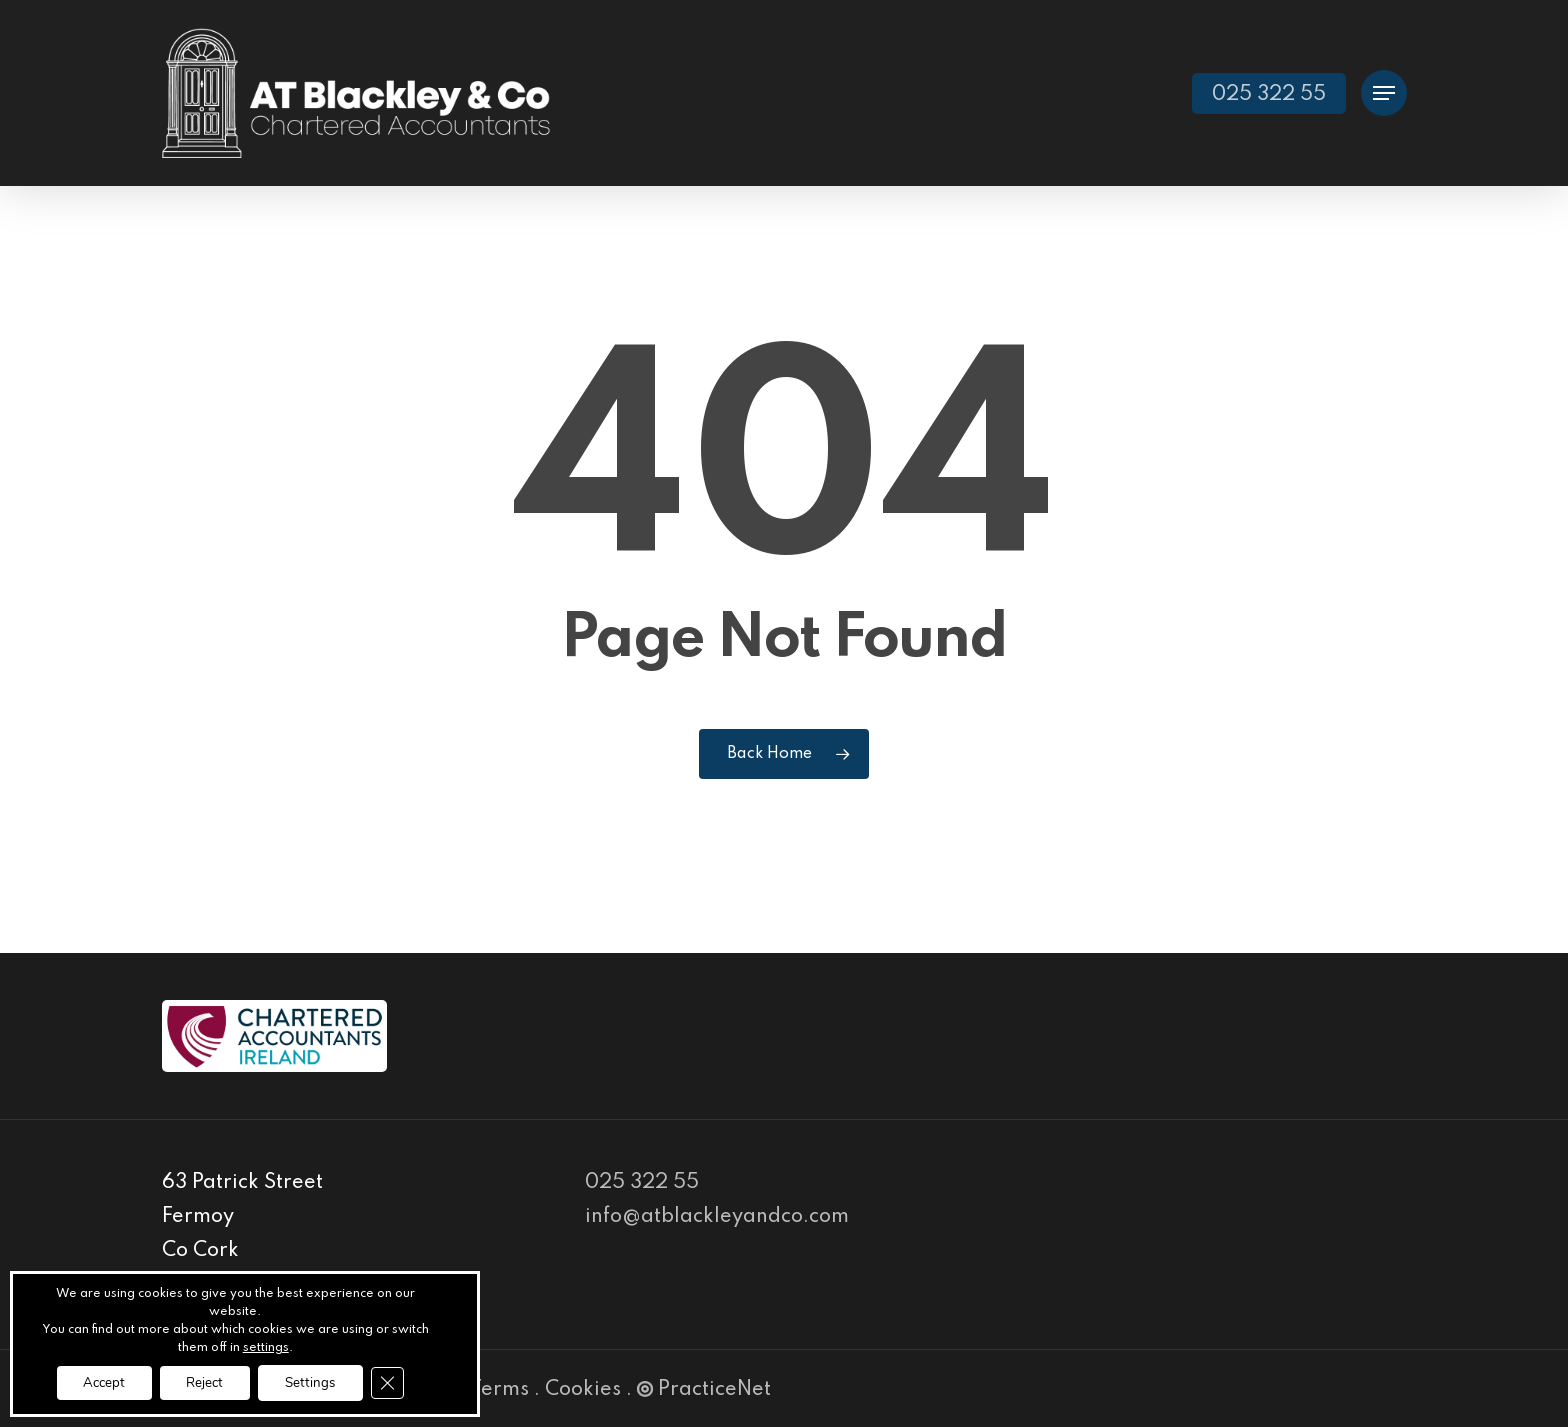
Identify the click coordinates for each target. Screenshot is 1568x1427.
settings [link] (266, 1346)
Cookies (583, 1390)
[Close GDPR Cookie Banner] (401, 1382)
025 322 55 (642, 1183)
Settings (318, 1381)
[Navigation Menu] (1384, 93)
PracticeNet (704, 1390)
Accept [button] (94, 1381)
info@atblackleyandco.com (717, 1217)
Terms (499, 1390)
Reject (203, 1381)
